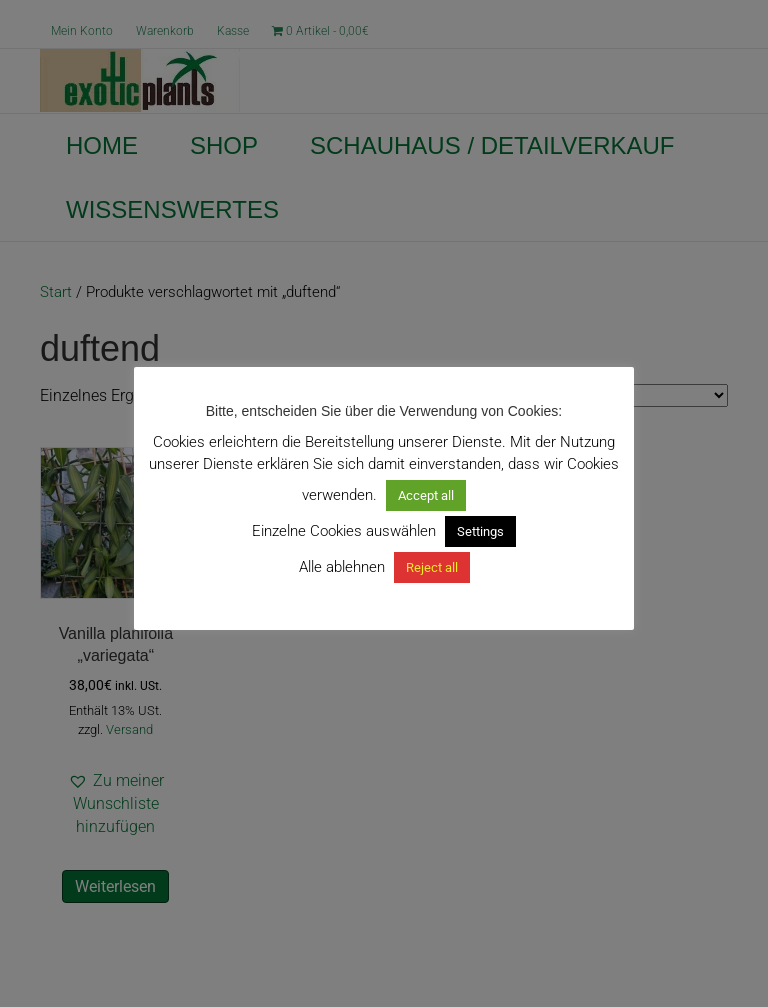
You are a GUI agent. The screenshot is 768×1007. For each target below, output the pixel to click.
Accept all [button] (426, 495)
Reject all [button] (432, 567)
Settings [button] (480, 531)
